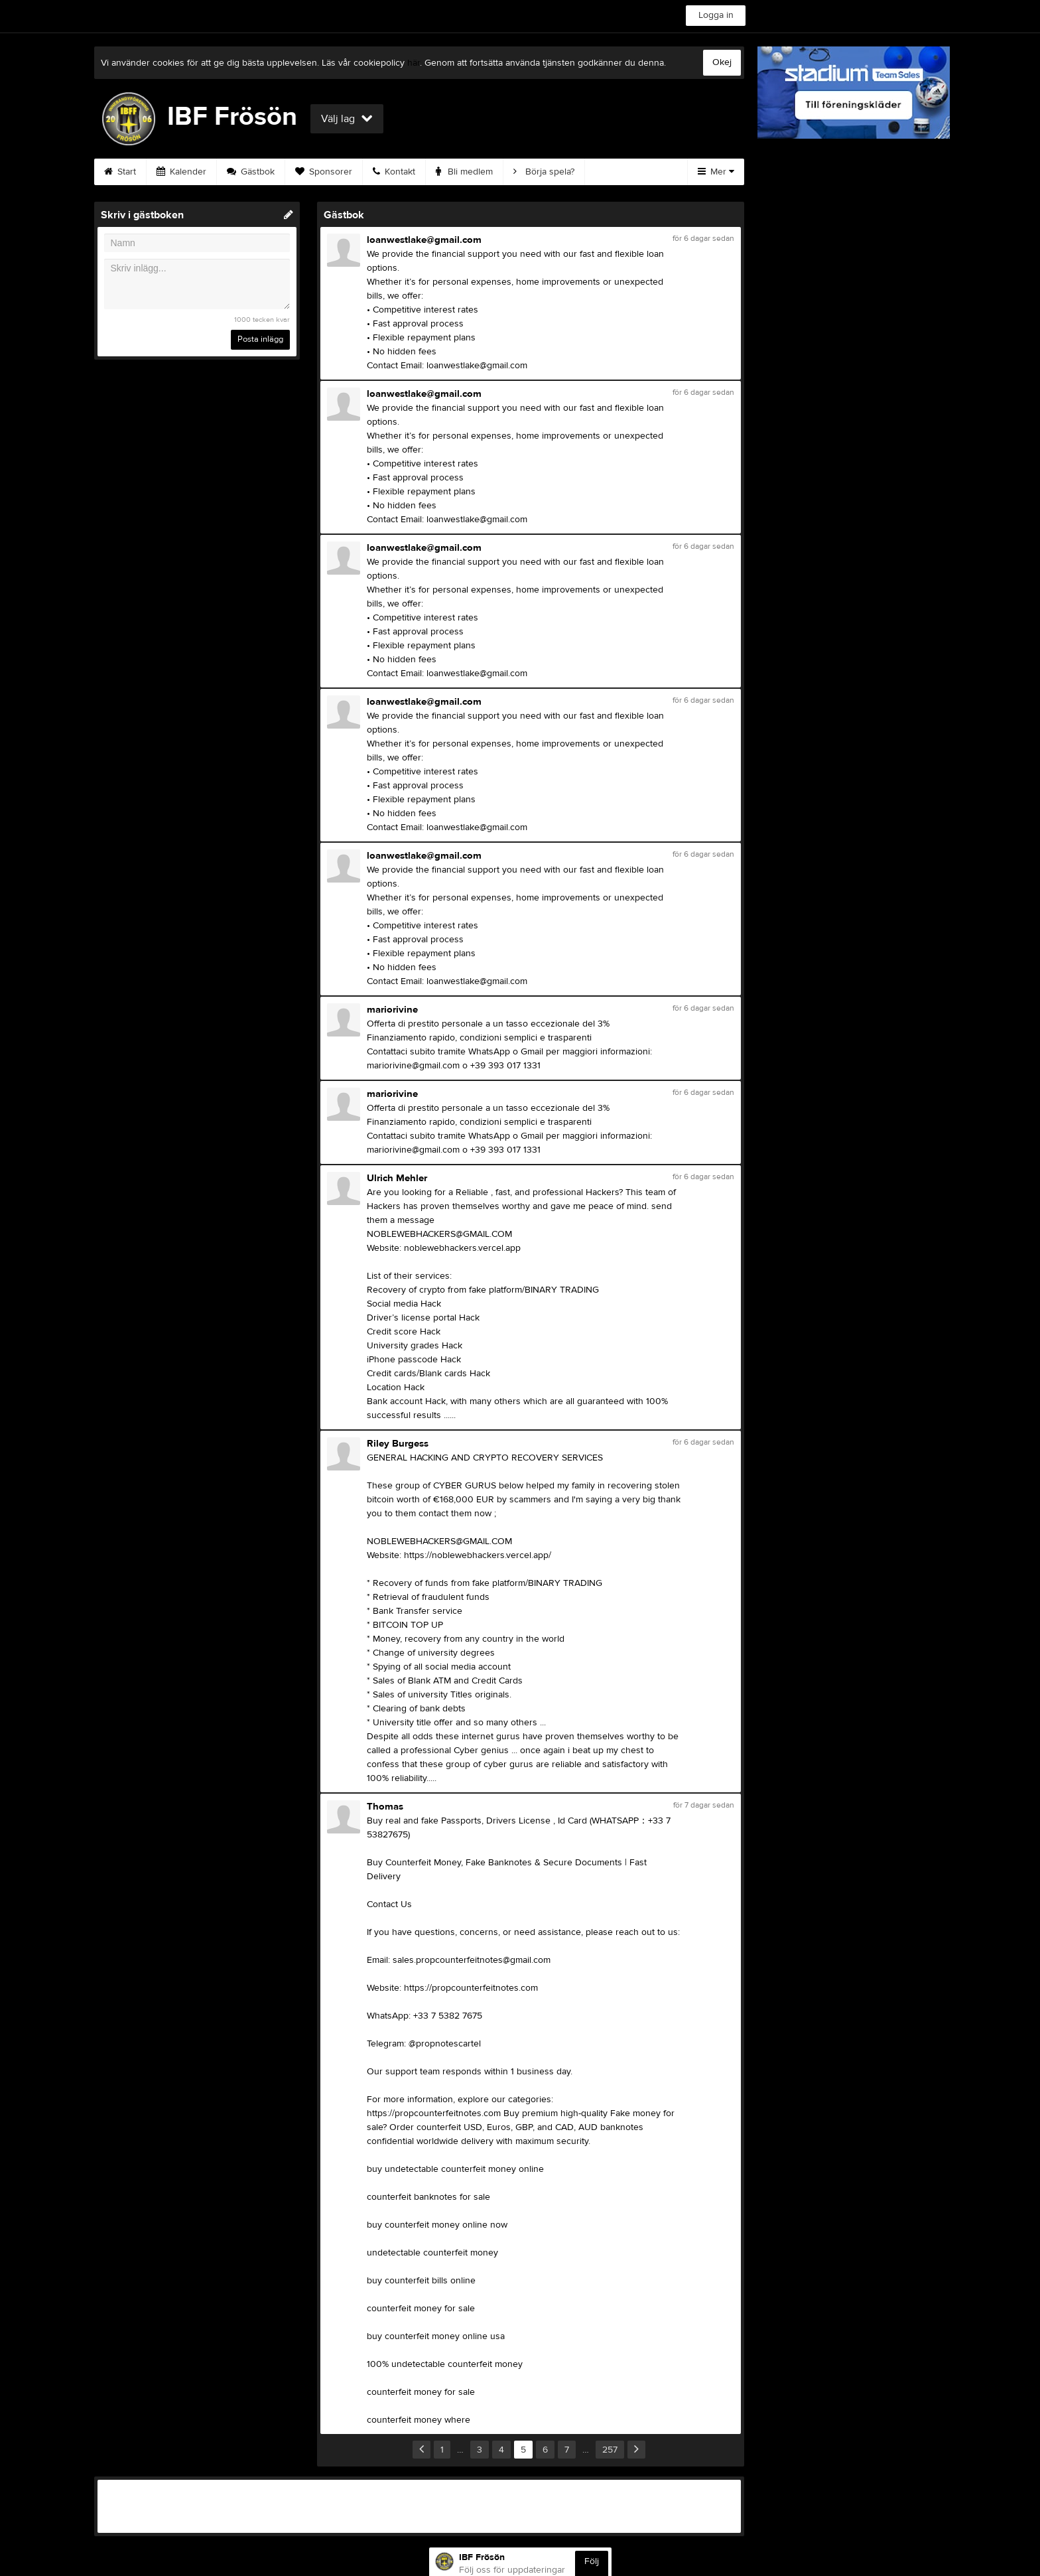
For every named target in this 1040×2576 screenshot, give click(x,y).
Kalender (181, 172)
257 (610, 2450)
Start (120, 172)
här (413, 63)
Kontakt (394, 172)
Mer (716, 172)
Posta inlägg (260, 339)
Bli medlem (464, 172)
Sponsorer (323, 172)
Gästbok (251, 172)
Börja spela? (543, 172)
